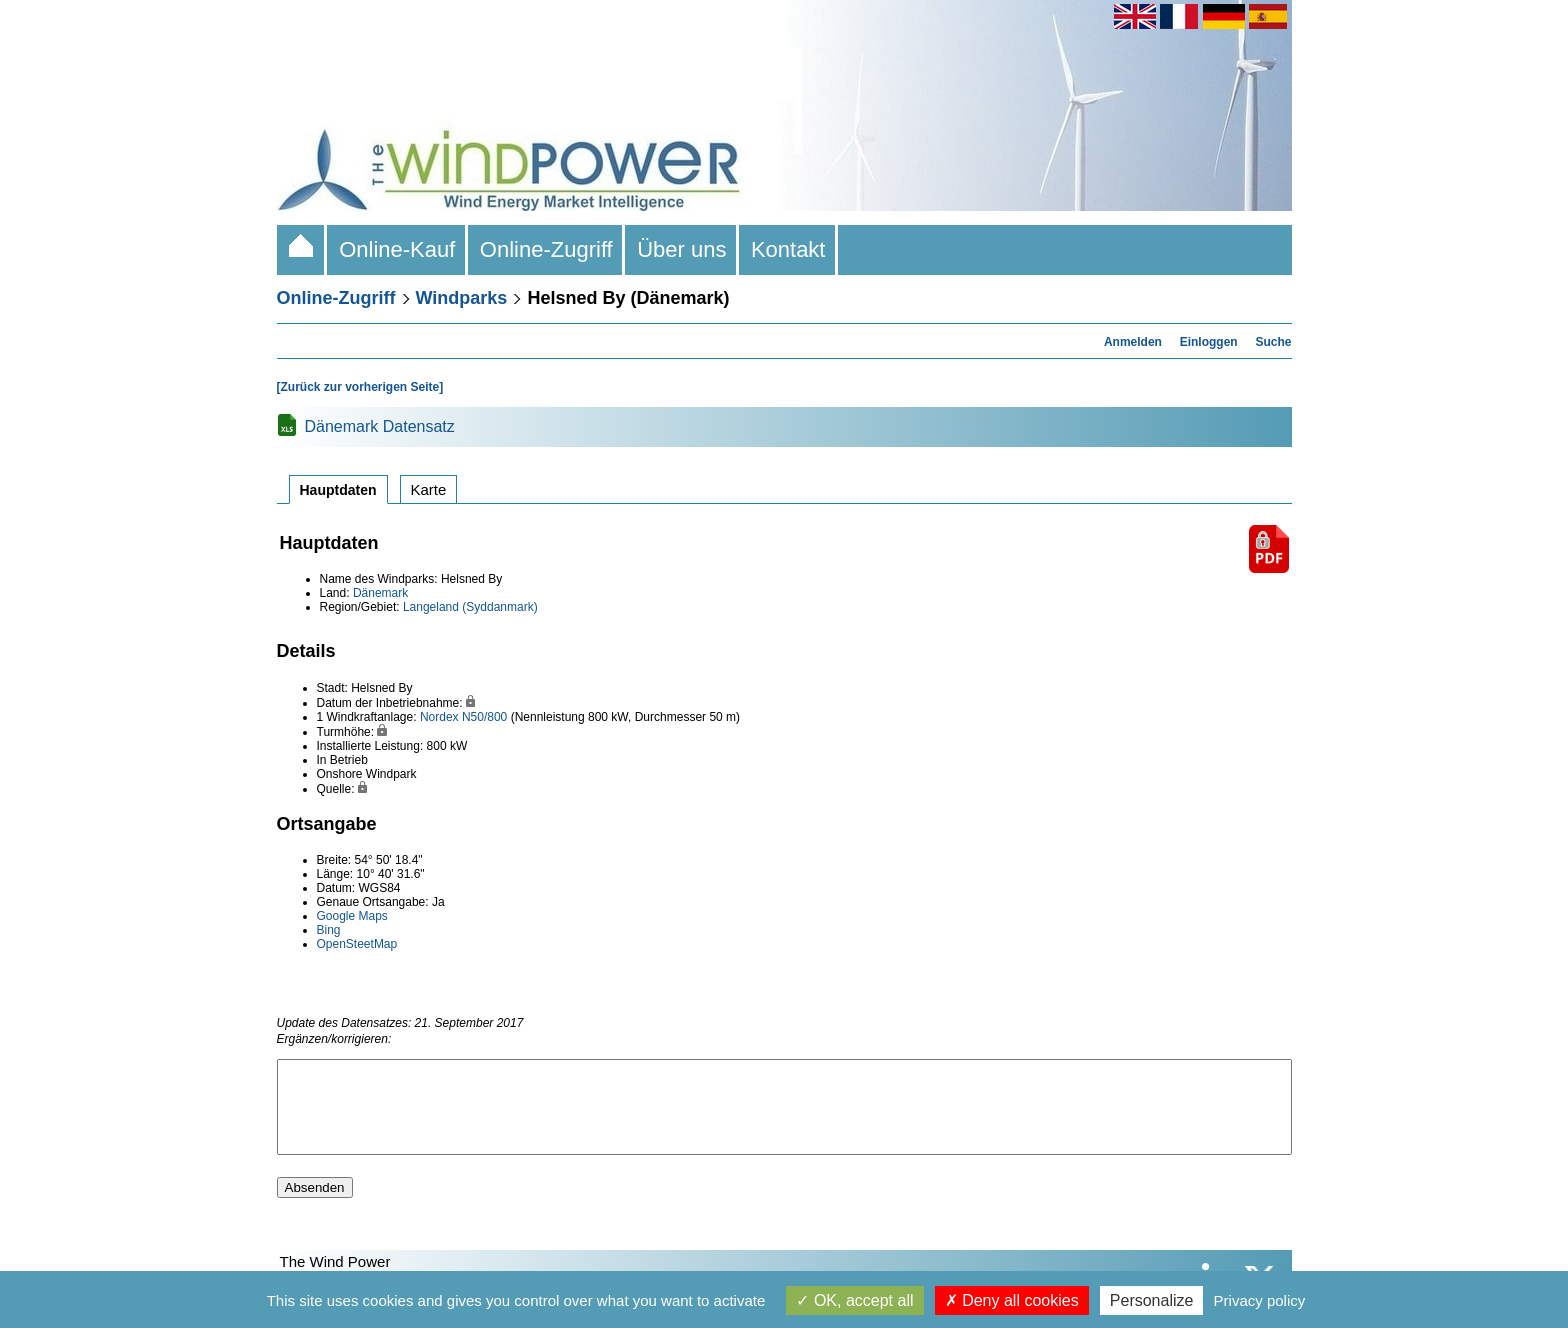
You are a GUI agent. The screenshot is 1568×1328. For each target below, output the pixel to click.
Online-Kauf (397, 249)
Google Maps (352, 916)
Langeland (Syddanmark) (470, 607)
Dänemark (380, 593)
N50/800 (484, 717)
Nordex (439, 717)
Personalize (1152, 1300)
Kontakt (788, 249)
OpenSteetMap (357, 944)
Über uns (682, 249)
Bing (329, 930)
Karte (429, 489)
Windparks (462, 298)
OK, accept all (854, 1300)
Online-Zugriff (546, 249)
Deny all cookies (1012, 1300)
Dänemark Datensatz (380, 426)
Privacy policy (1260, 1300)
